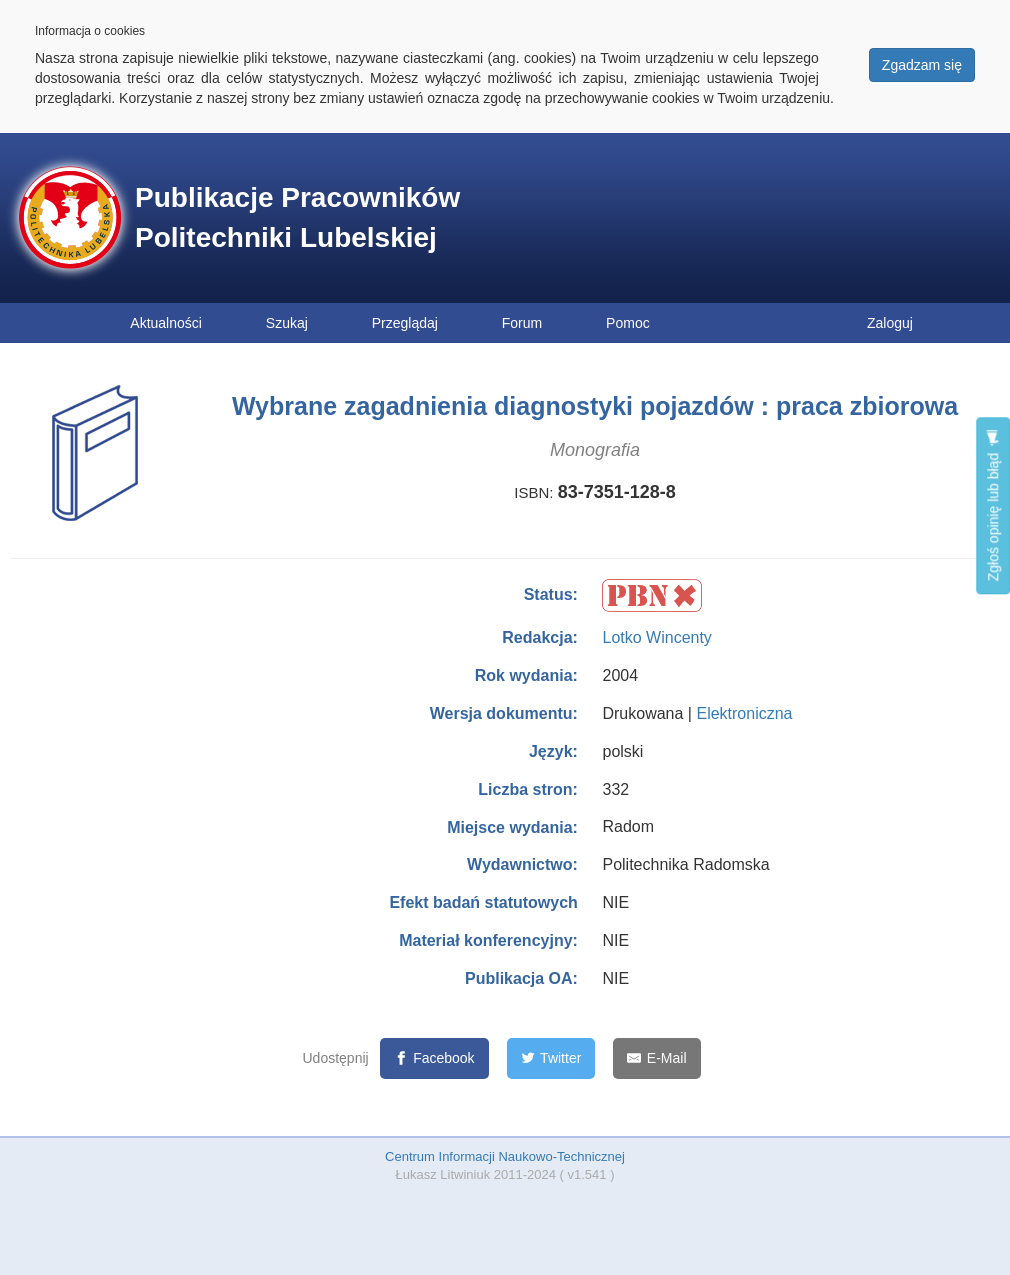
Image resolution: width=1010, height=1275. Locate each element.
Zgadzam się (922, 65)
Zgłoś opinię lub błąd (993, 505)
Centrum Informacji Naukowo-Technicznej (505, 1156)
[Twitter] (551, 1058)
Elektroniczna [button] (744, 713)
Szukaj (287, 323)
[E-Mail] (656, 1058)
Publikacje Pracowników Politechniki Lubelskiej (297, 217)
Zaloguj (890, 323)
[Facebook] (434, 1058)
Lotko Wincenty (656, 637)
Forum (522, 323)
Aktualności (166, 323)
